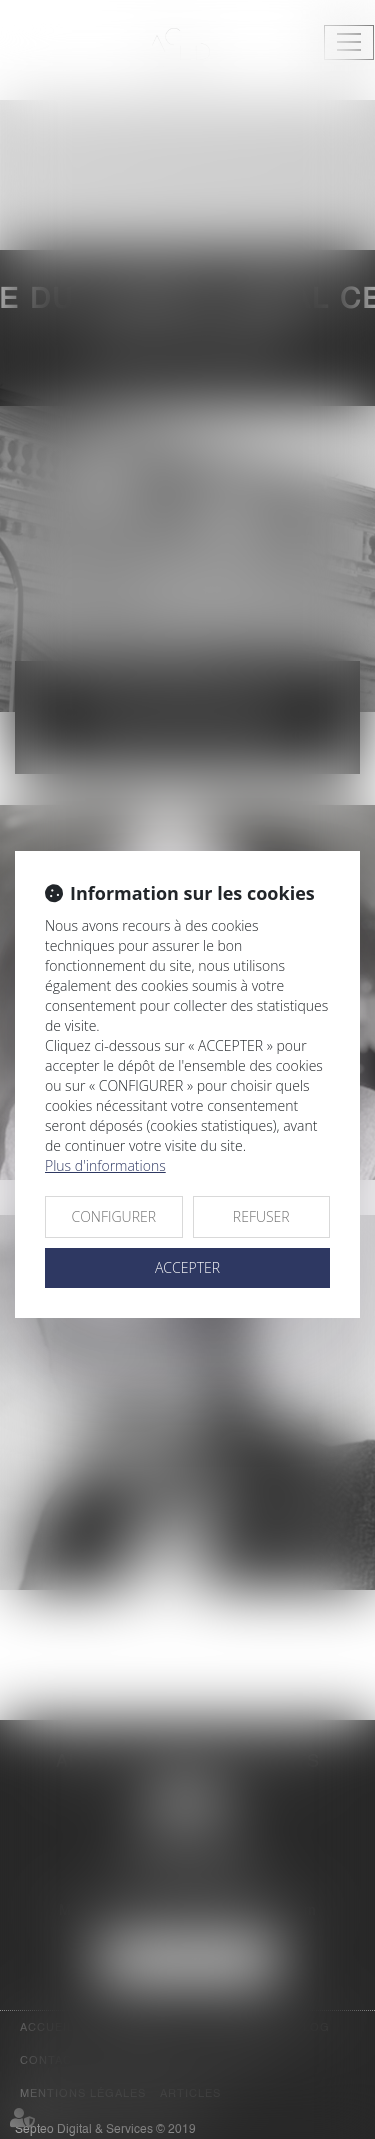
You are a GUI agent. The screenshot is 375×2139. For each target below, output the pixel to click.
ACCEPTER (187, 1267)
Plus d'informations (105, 1165)
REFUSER (261, 1216)
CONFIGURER (113, 1216)
